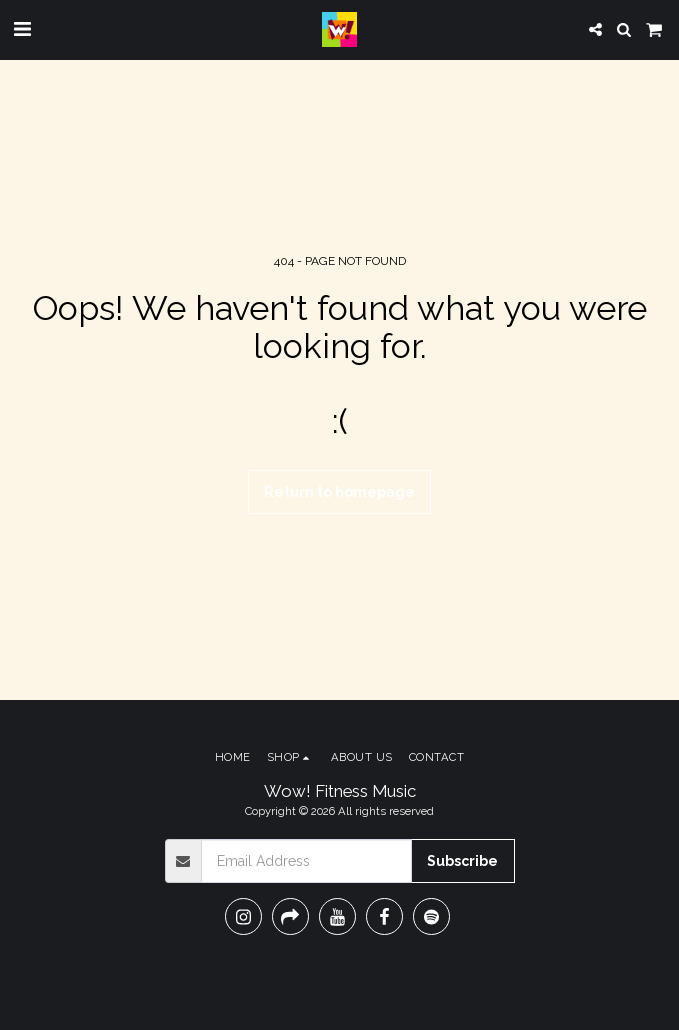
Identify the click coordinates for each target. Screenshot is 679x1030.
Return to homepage (339, 492)
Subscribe (462, 861)
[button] (22, 29)
